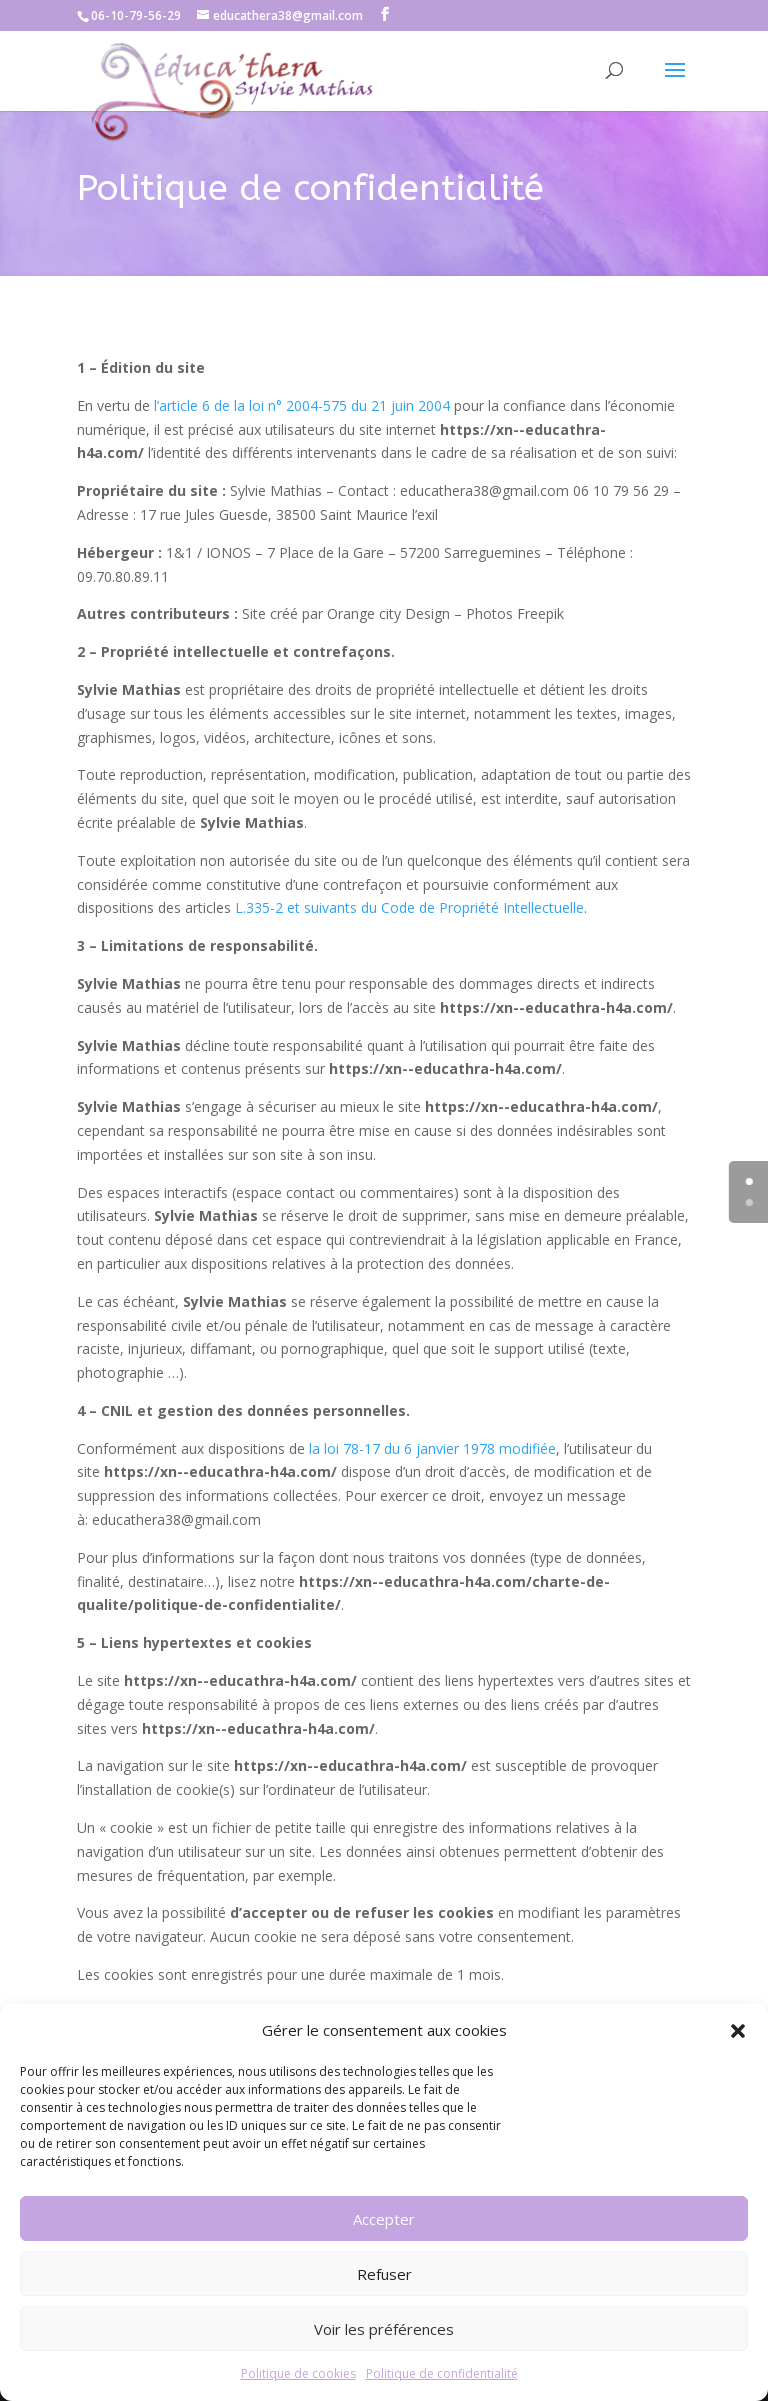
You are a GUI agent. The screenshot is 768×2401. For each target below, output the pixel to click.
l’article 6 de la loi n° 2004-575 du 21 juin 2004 (302, 405)
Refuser (384, 2274)
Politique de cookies (298, 2373)
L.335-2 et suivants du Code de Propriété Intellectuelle (409, 907)
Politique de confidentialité (442, 2373)
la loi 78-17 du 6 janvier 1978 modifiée (432, 1448)
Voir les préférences (384, 2329)
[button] (738, 2031)
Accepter (384, 2219)
